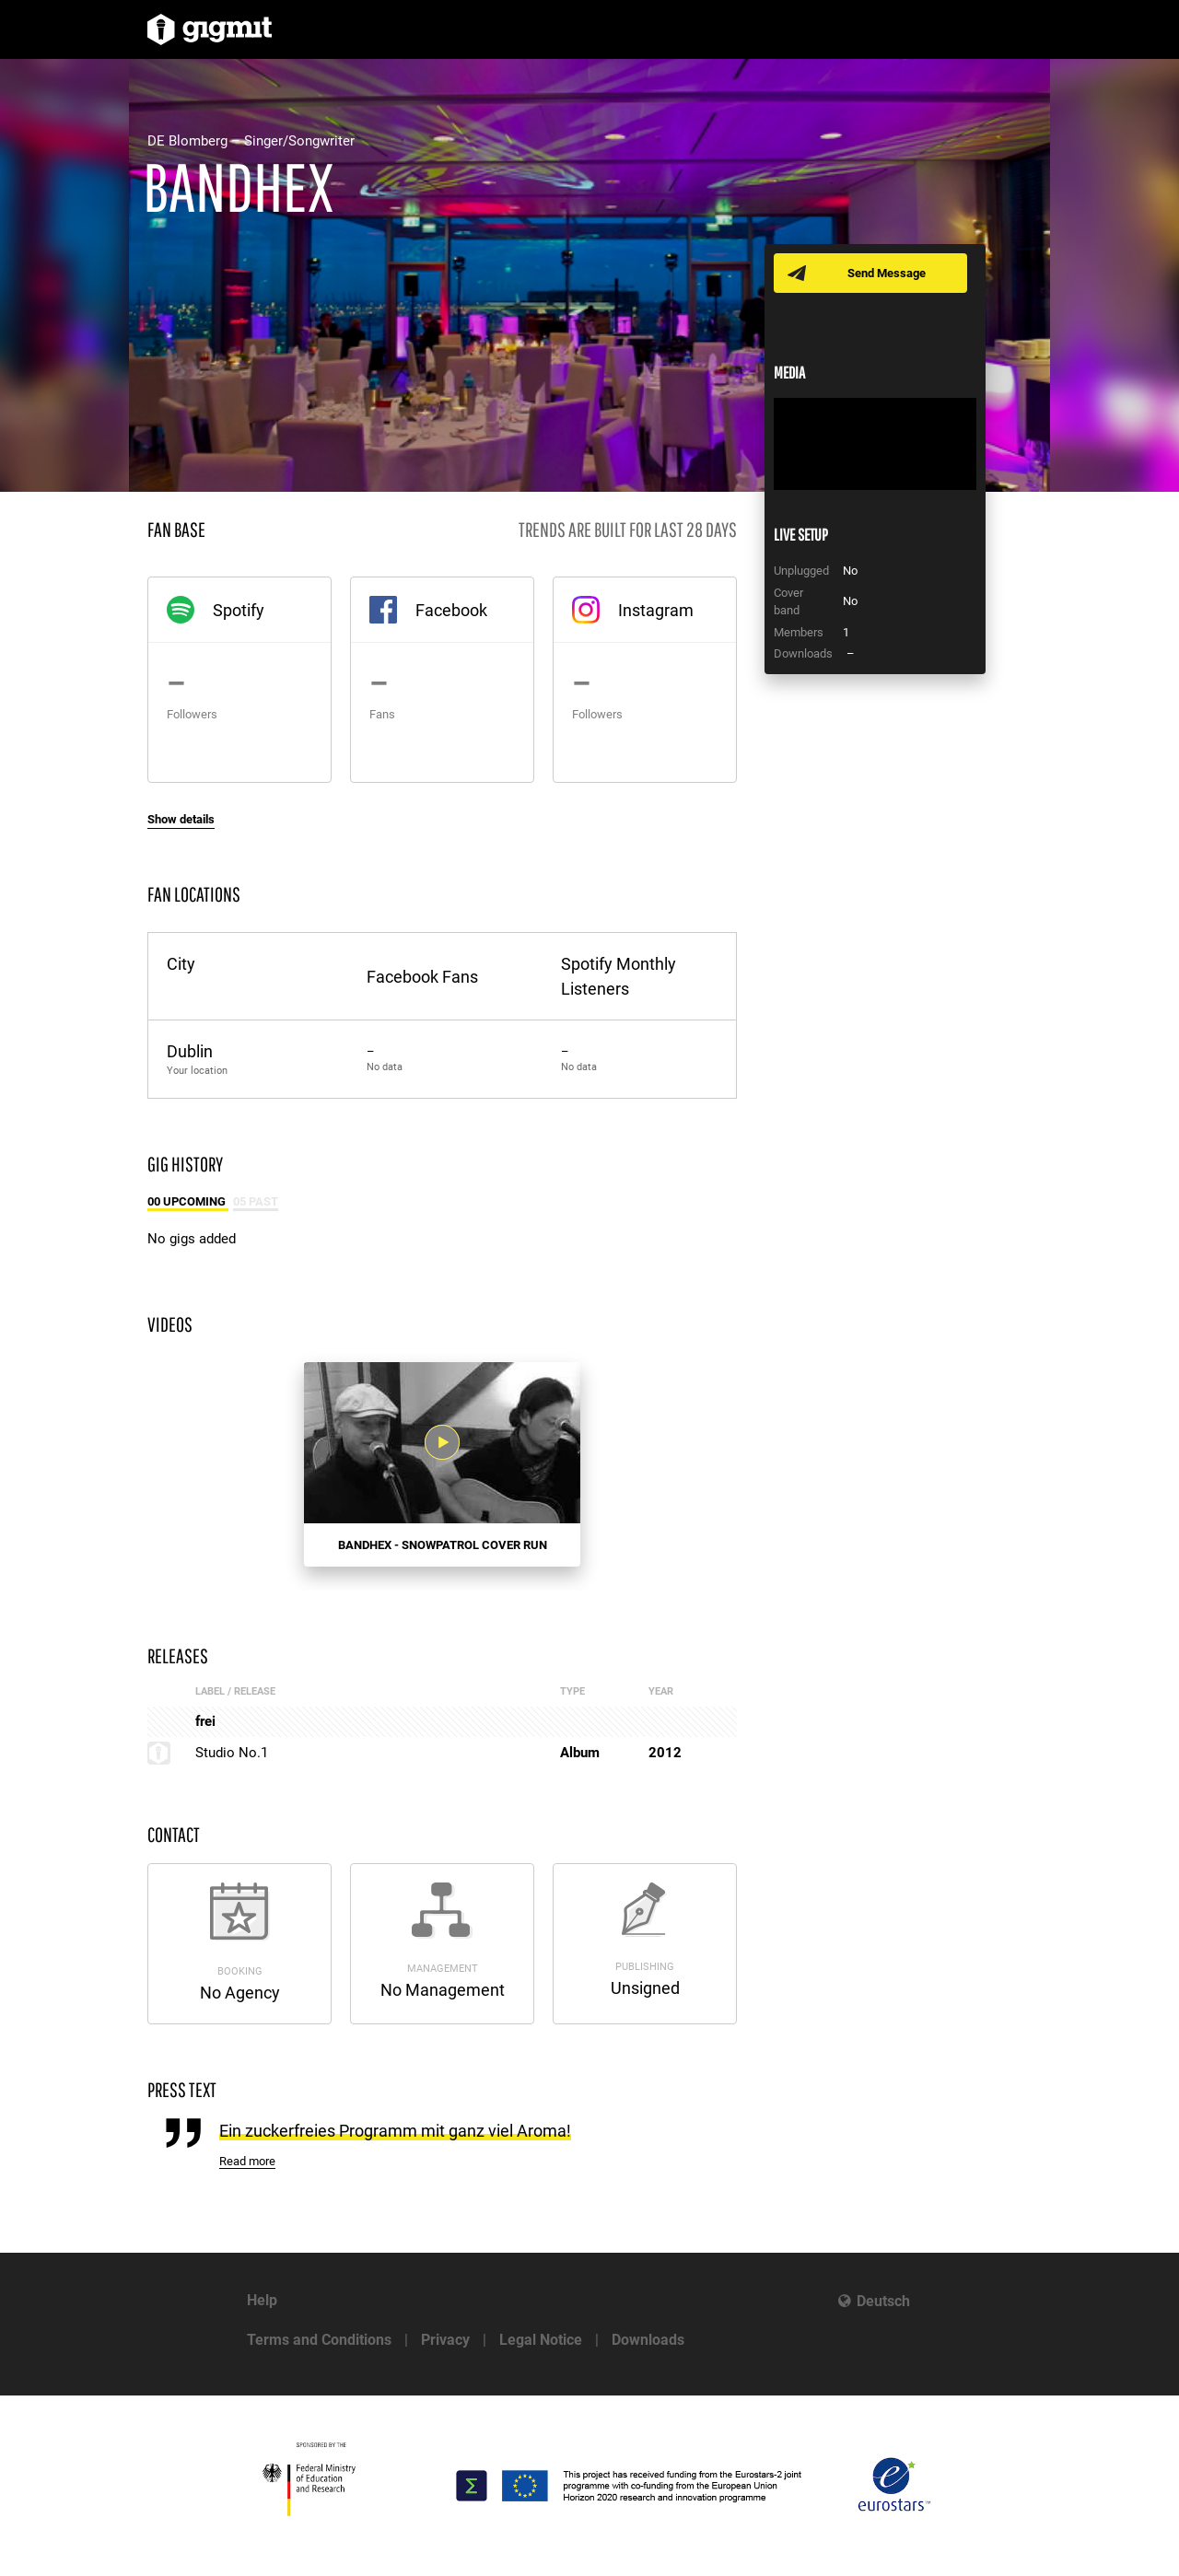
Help (262, 2300)
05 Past (255, 1201)
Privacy (445, 2340)
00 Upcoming (187, 1201)
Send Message (886, 273)
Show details (181, 819)
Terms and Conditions (319, 2340)
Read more (247, 2161)
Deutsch (883, 2301)
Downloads (648, 2340)
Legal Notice (540, 2340)
